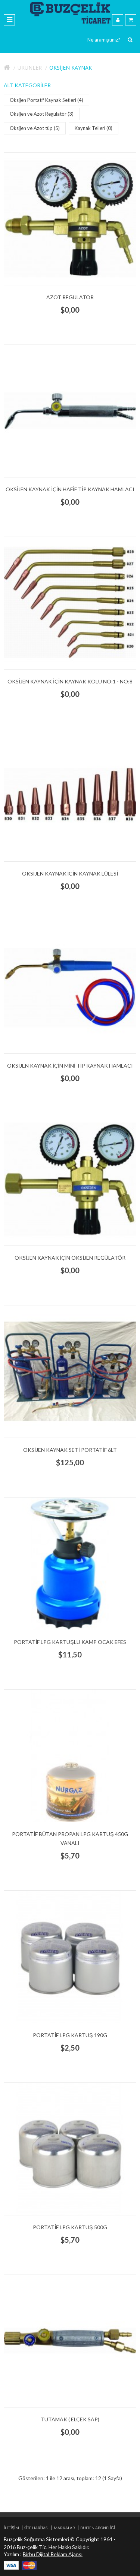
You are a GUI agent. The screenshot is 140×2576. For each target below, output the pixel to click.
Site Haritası (36, 2527)
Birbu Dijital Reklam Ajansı (53, 2554)
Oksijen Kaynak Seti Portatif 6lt (70, 1450)
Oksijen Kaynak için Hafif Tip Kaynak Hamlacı (70, 489)
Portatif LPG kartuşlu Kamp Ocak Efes (70, 1642)
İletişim (11, 2527)
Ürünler (30, 67)
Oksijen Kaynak (70, 67)
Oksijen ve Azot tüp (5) (36, 128)
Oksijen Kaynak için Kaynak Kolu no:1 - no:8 (70, 681)
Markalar (64, 2527)
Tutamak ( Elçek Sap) (70, 2419)
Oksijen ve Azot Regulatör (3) (43, 114)
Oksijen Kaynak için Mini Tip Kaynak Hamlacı (70, 1065)
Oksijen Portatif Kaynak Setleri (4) (47, 100)
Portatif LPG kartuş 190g (70, 2035)
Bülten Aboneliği (97, 2527)
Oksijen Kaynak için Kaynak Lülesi (70, 873)
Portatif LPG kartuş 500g (70, 2227)
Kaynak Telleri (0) (94, 128)
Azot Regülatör (70, 297)
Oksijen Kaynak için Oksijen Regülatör (70, 1257)
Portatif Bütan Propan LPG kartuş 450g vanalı (70, 1838)
